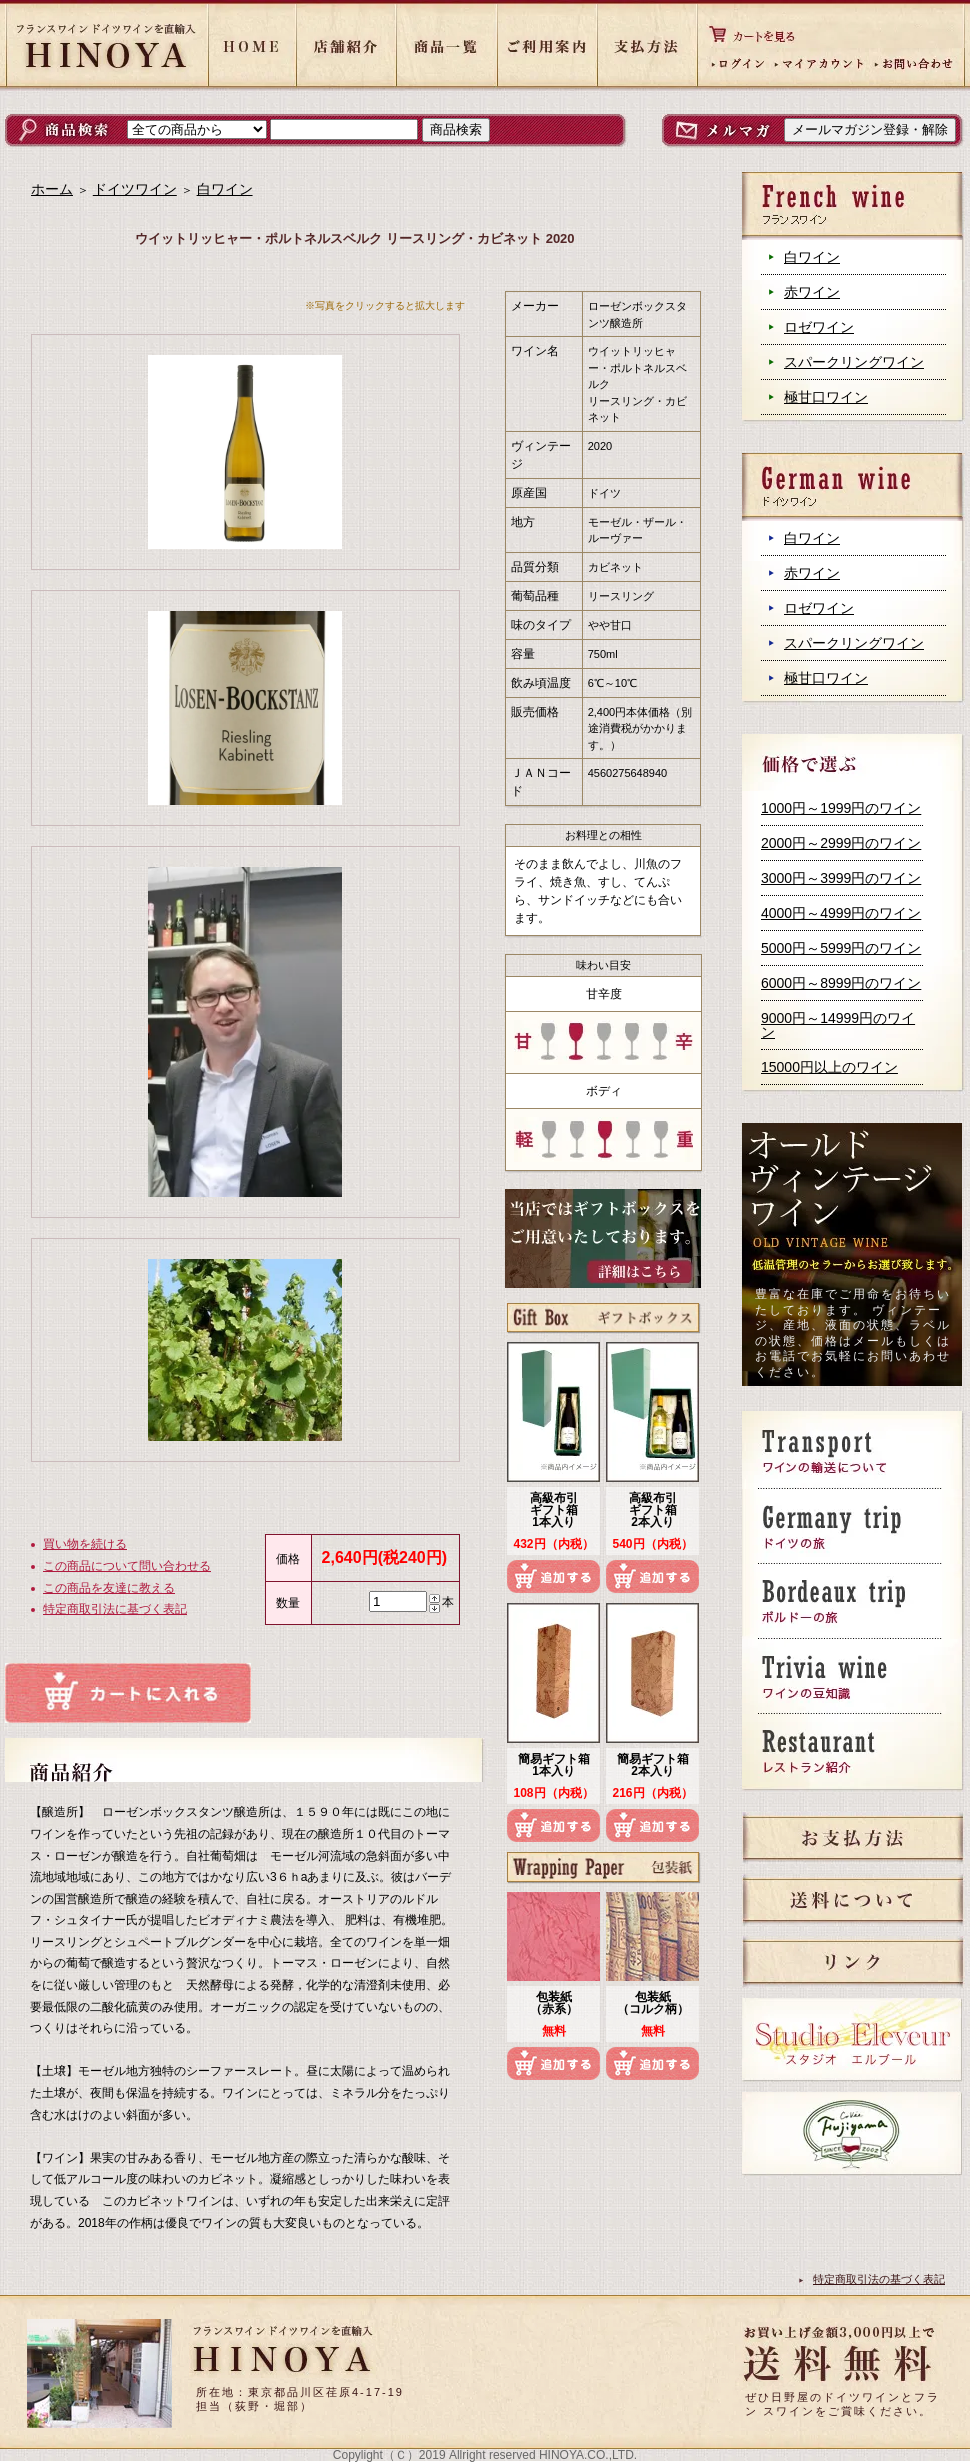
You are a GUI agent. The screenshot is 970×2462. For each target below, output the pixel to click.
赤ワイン (812, 292)
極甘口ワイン (826, 397)
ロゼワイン (819, 327)
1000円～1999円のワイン (841, 808)
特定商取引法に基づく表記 (115, 1609)
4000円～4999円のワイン (841, 913)
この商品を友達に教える (109, 1588)
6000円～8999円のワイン (841, 983)
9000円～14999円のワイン (838, 1025)
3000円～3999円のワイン (841, 878)
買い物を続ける (85, 1544)
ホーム (52, 189)
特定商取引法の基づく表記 (879, 2279)
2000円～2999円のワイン (841, 843)
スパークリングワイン (854, 362)
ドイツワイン (135, 189)
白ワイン (812, 257)
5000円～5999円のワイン (841, 948)
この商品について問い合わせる (127, 1566)
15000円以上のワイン (829, 1067)
